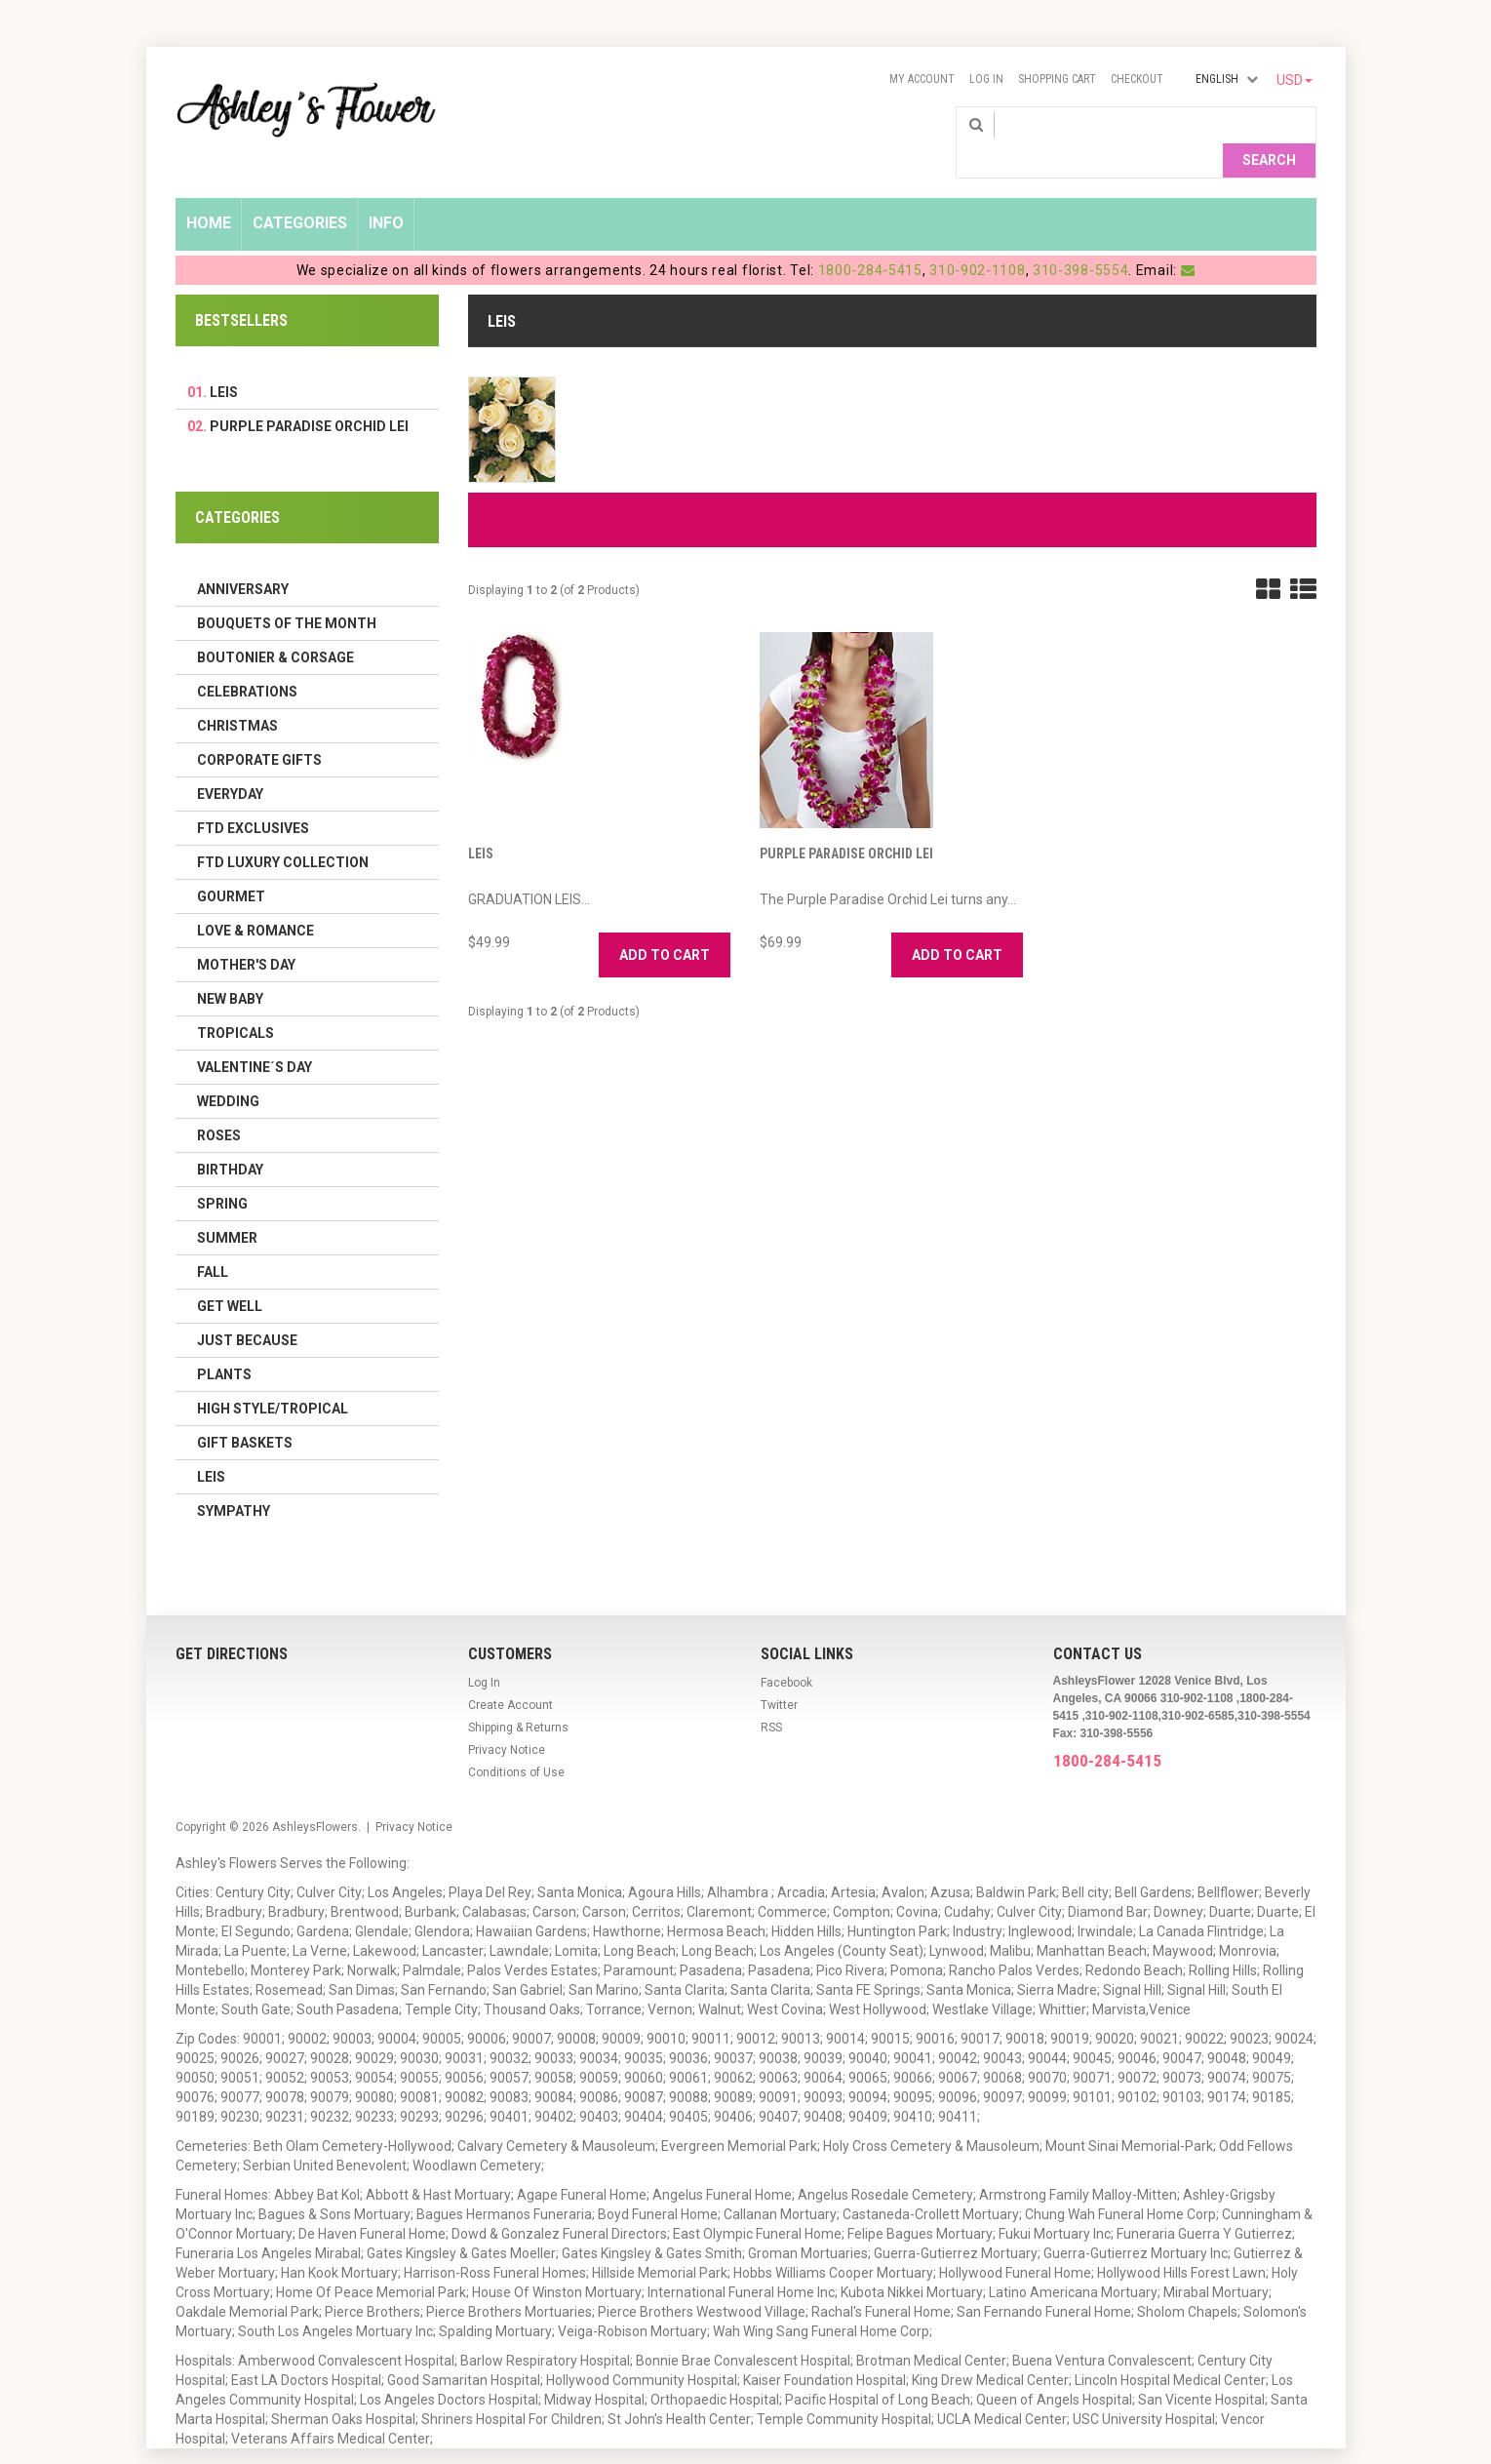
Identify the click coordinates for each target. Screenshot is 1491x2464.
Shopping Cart (1057, 79)
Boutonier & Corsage (275, 626)
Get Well (229, 1275)
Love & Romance (255, 899)
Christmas (237, 694)
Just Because (247, 1309)
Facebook (786, 1651)
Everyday (230, 763)
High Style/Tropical (272, 1377)
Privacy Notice (506, 1719)
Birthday (230, 1138)
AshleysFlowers (315, 1796)
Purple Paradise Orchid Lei (846, 823)
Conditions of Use (516, 1741)
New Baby (230, 967)
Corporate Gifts (259, 728)
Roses (219, 1104)
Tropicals (235, 1002)
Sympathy (233, 1480)
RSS (771, 1696)
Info (386, 191)
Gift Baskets (245, 1411)
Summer (227, 1206)
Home (208, 191)
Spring (222, 1172)
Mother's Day (246, 933)
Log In (986, 79)
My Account (922, 79)
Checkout (1137, 79)
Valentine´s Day (254, 1036)
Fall (212, 1241)
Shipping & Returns (518, 1696)
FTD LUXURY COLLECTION (283, 831)
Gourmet (231, 865)
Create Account (510, 1674)
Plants (224, 1343)
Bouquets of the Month (286, 592)
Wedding (228, 1070)
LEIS (480, 823)
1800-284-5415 (870, 239)
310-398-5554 (1080, 239)
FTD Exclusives (253, 797)
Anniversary (243, 558)
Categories (300, 191)
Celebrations (247, 660)
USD (1294, 80)
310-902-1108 (977, 239)
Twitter (779, 1674)
